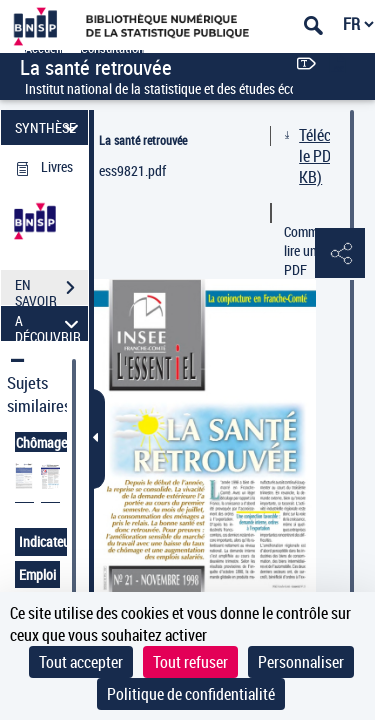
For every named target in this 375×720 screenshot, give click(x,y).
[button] (340, 254)
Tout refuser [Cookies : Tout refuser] (190, 662)
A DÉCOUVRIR (49, 323)
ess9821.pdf (132, 170)
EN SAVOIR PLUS (51, 290)
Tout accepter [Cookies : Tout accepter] (81, 662)
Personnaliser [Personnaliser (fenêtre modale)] (301, 662)
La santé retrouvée (143, 140)
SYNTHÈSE (49, 127)
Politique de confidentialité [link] (191, 694)
